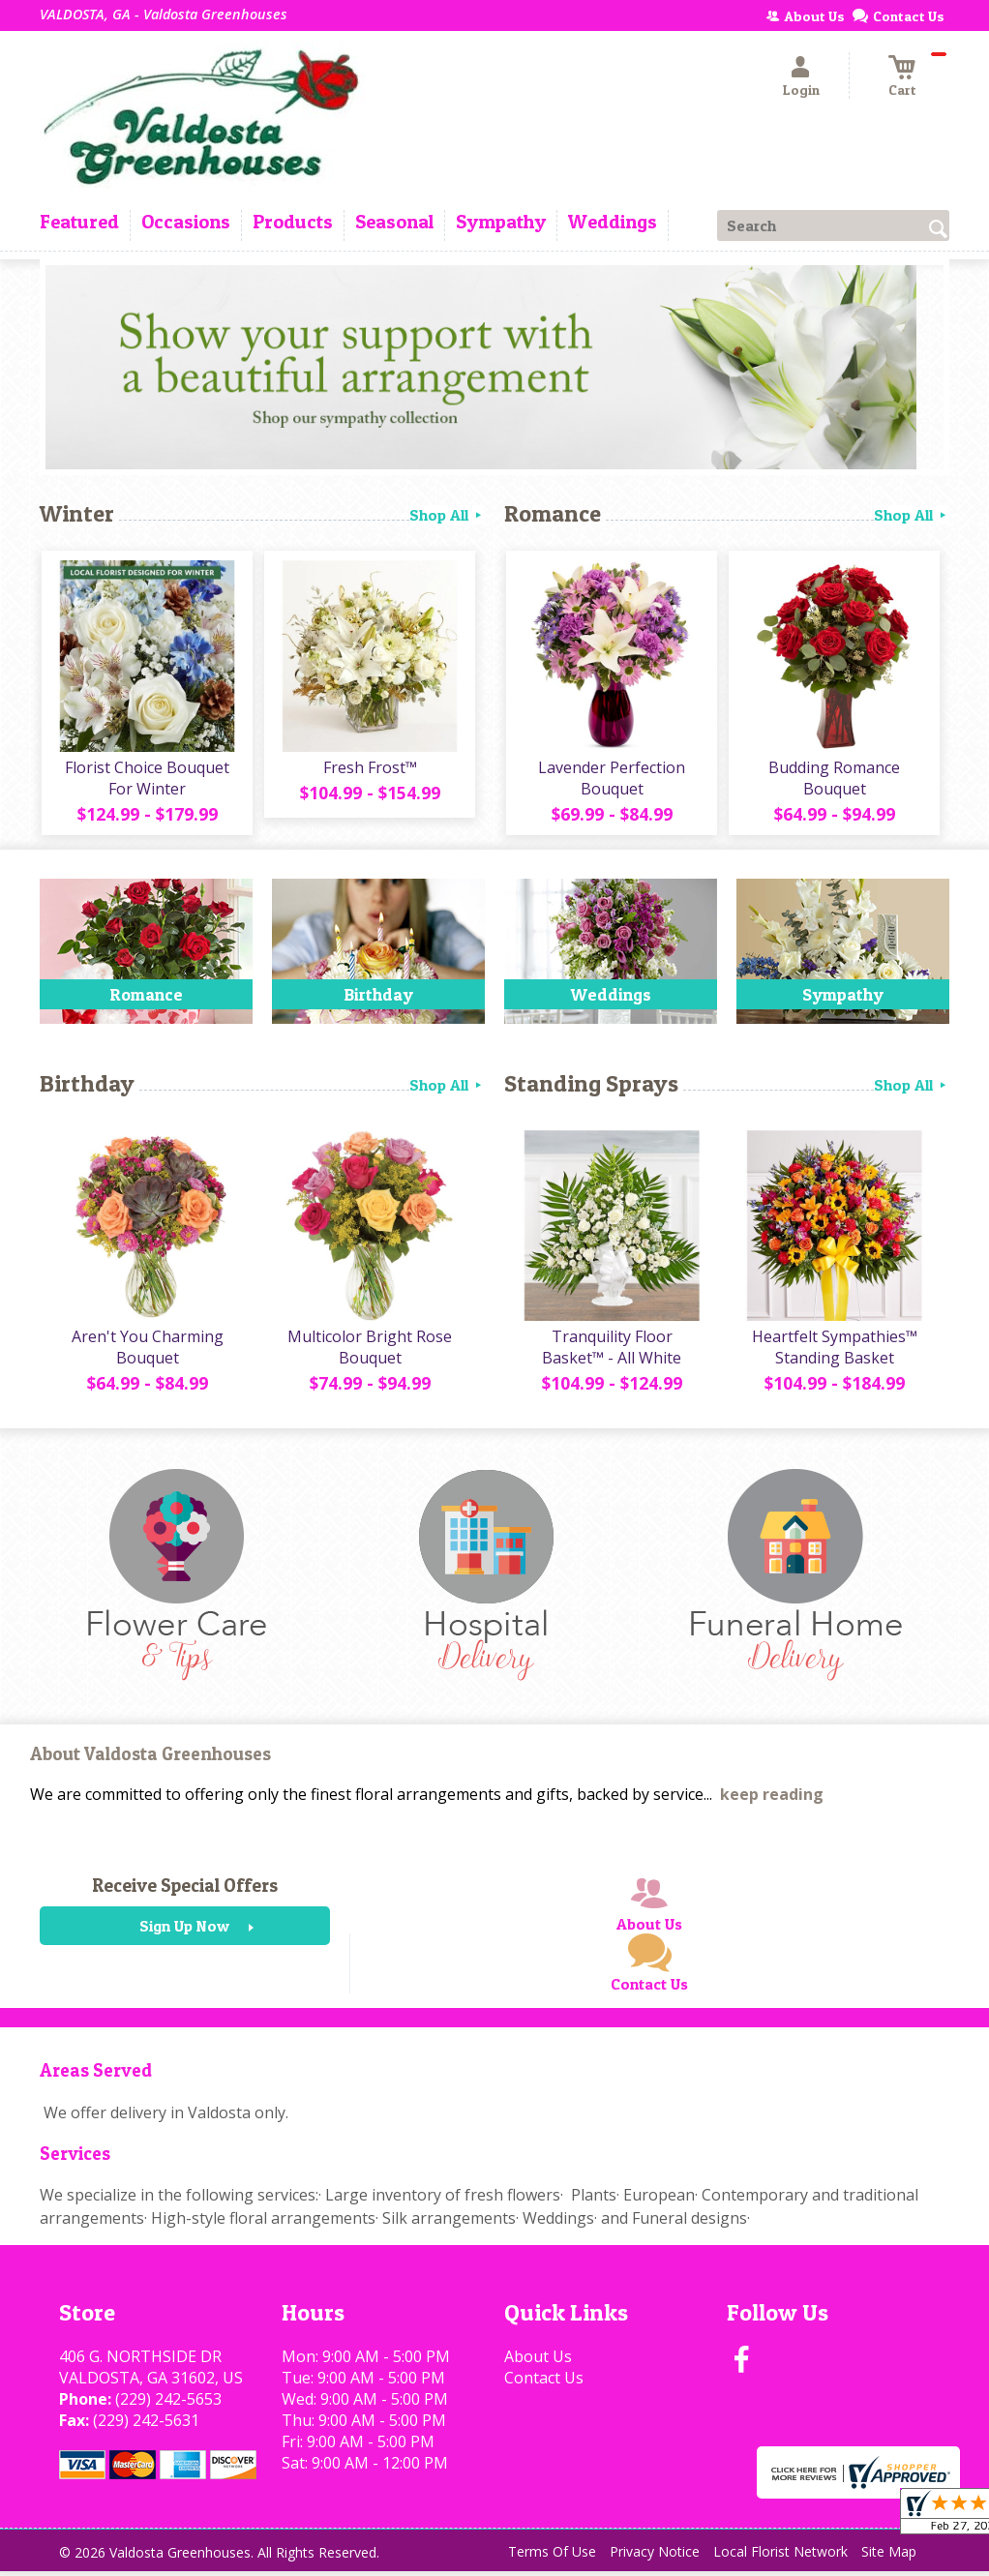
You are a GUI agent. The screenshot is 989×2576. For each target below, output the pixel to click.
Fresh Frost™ (369, 769)
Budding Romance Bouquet (833, 780)
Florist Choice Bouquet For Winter (146, 780)
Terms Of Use (552, 2556)
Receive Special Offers (185, 1890)
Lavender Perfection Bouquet (610, 780)
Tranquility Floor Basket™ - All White (610, 1352)
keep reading (772, 1799)
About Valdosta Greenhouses (150, 1759)
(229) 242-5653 (168, 2403)
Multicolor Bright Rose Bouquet (368, 1352)
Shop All (447, 514)
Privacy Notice (655, 2556)
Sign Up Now (184, 1930)
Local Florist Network (780, 2556)
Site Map (888, 2556)
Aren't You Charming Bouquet (147, 1352)
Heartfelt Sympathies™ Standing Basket (833, 1352)
